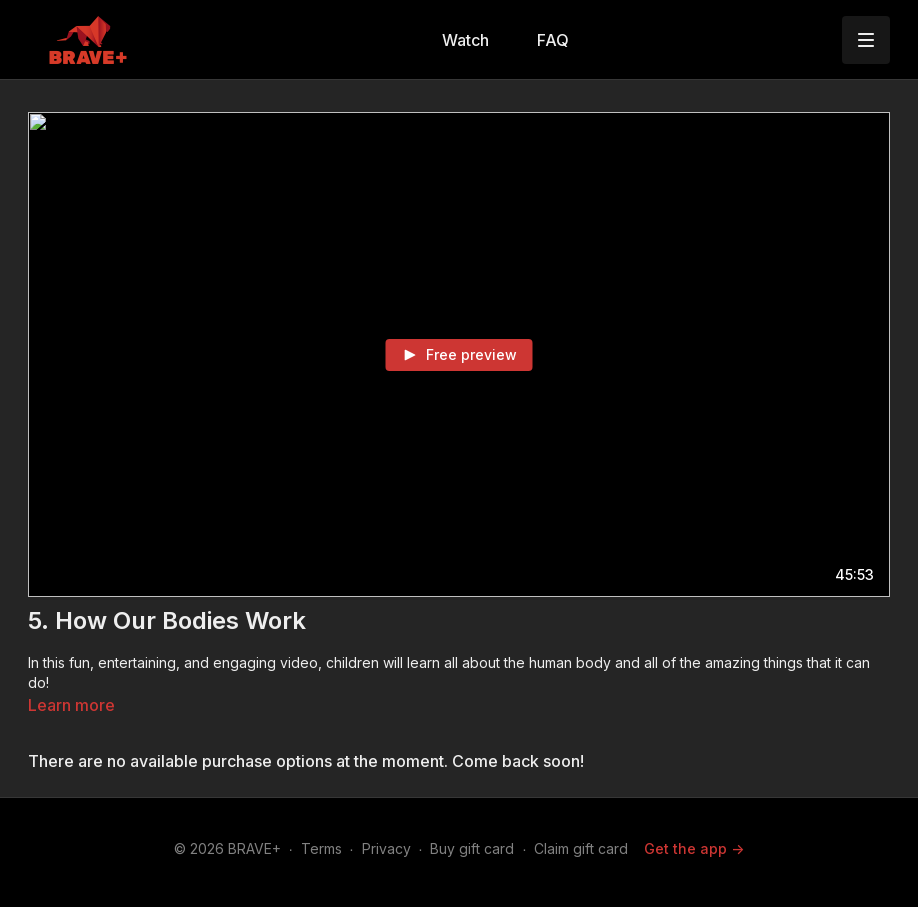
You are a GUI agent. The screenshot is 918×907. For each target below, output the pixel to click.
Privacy (386, 848)
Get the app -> (694, 848)
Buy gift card (472, 848)
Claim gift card (581, 848)
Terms (321, 848)
